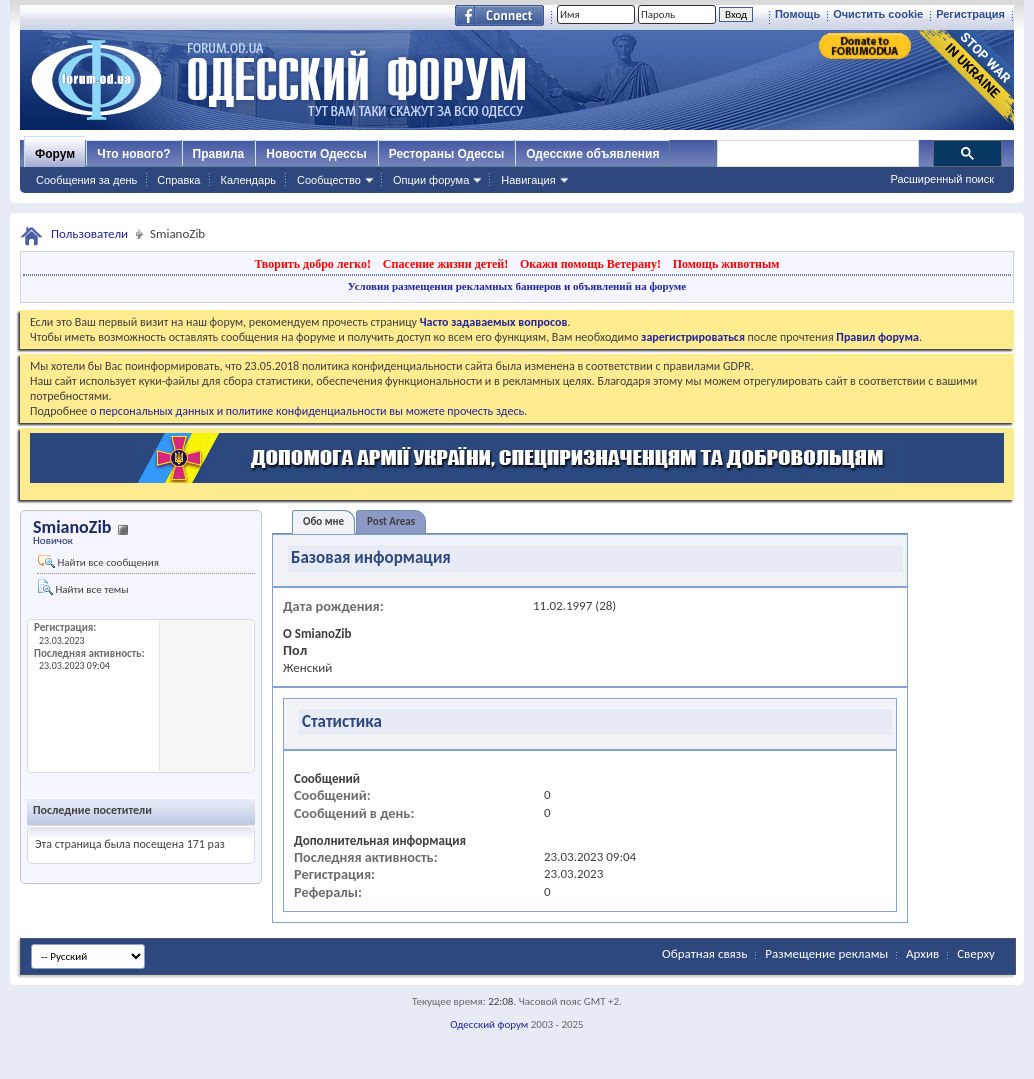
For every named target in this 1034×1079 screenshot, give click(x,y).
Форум (55, 154)
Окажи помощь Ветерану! (590, 264)
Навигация (528, 180)
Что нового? (133, 154)
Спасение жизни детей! (445, 264)
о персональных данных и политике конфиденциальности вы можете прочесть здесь (307, 411)
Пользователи (89, 233)
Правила (219, 154)
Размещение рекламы (826, 953)
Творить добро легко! (312, 264)
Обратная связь (704, 953)
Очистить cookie (878, 14)
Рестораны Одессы (447, 154)
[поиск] (817, 154)
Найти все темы (83, 587)
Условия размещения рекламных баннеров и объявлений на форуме (517, 286)
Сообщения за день (86, 180)
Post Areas (391, 521)
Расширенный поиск (942, 179)
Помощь (797, 14)
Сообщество (329, 180)
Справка (178, 180)
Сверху (976, 953)
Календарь (248, 180)
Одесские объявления (592, 154)
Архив (922, 953)
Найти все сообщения (98, 562)
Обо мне (323, 521)
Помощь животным (726, 264)
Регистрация (970, 14)
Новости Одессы (316, 154)
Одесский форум (489, 1024)
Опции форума (431, 180)
